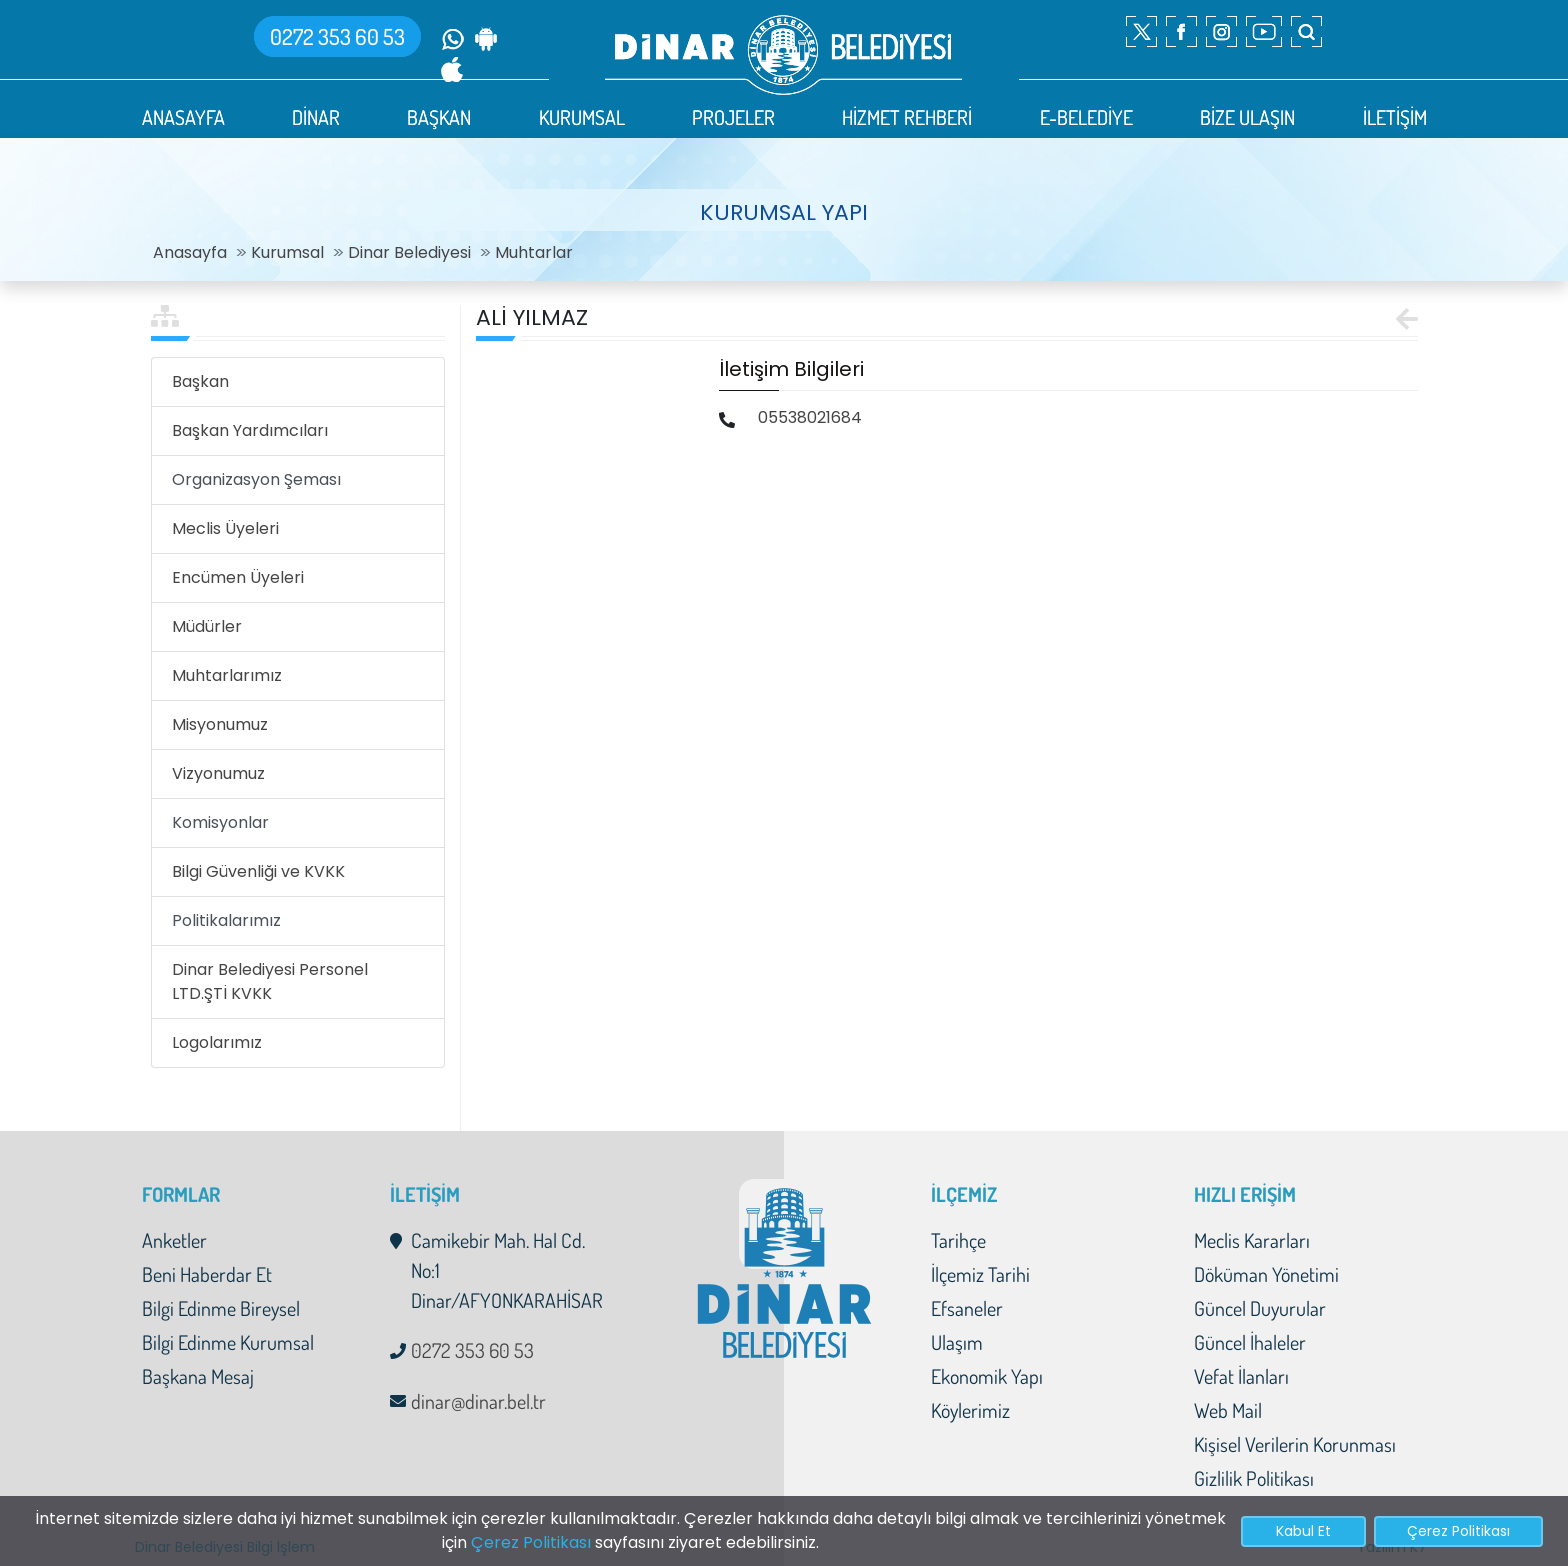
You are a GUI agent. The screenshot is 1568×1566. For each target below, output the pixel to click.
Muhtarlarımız (227, 675)
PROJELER (733, 117)
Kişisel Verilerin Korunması (1295, 1444)
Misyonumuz (220, 724)
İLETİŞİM (1395, 117)
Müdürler (207, 626)
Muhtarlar (534, 252)
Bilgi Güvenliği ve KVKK (258, 871)
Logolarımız (217, 1042)
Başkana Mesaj (198, 1376)
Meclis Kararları (1252, 1240)
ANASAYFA (183, 117)
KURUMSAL (582, 117)
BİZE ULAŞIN (1247, 117)
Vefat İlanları (1241, 1376)
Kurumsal (287, 252)
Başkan (200, 381)
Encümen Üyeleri (238, 577)
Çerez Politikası (531, 1542)
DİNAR (316, 117)
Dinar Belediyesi (409, 252)
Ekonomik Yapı (987, 1376)
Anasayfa (190, 252)
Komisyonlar (220, 822)
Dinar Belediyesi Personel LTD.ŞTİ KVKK (270, 981)
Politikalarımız (226, 920)
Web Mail (1228, 1410)
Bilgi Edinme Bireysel (221, 1308)
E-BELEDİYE (1086, 117)
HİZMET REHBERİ (907, 117)
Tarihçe (958, 1240)
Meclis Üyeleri (225, 528)
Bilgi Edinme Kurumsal (228, 1342)
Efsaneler (967, 1308)
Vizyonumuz (218, 773)
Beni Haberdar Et (207, 1274)
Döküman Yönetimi (1266, 1274)
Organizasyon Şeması (256, 479)
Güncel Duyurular (1260, 1308)
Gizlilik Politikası (1254, 1478)
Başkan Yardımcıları (250, 430)
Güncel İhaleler (1250, 1342)
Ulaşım (957, 1342)
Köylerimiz (970, 1410)
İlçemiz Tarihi (980, 1274)
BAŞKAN (439, 117)
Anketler (174, 1240)
